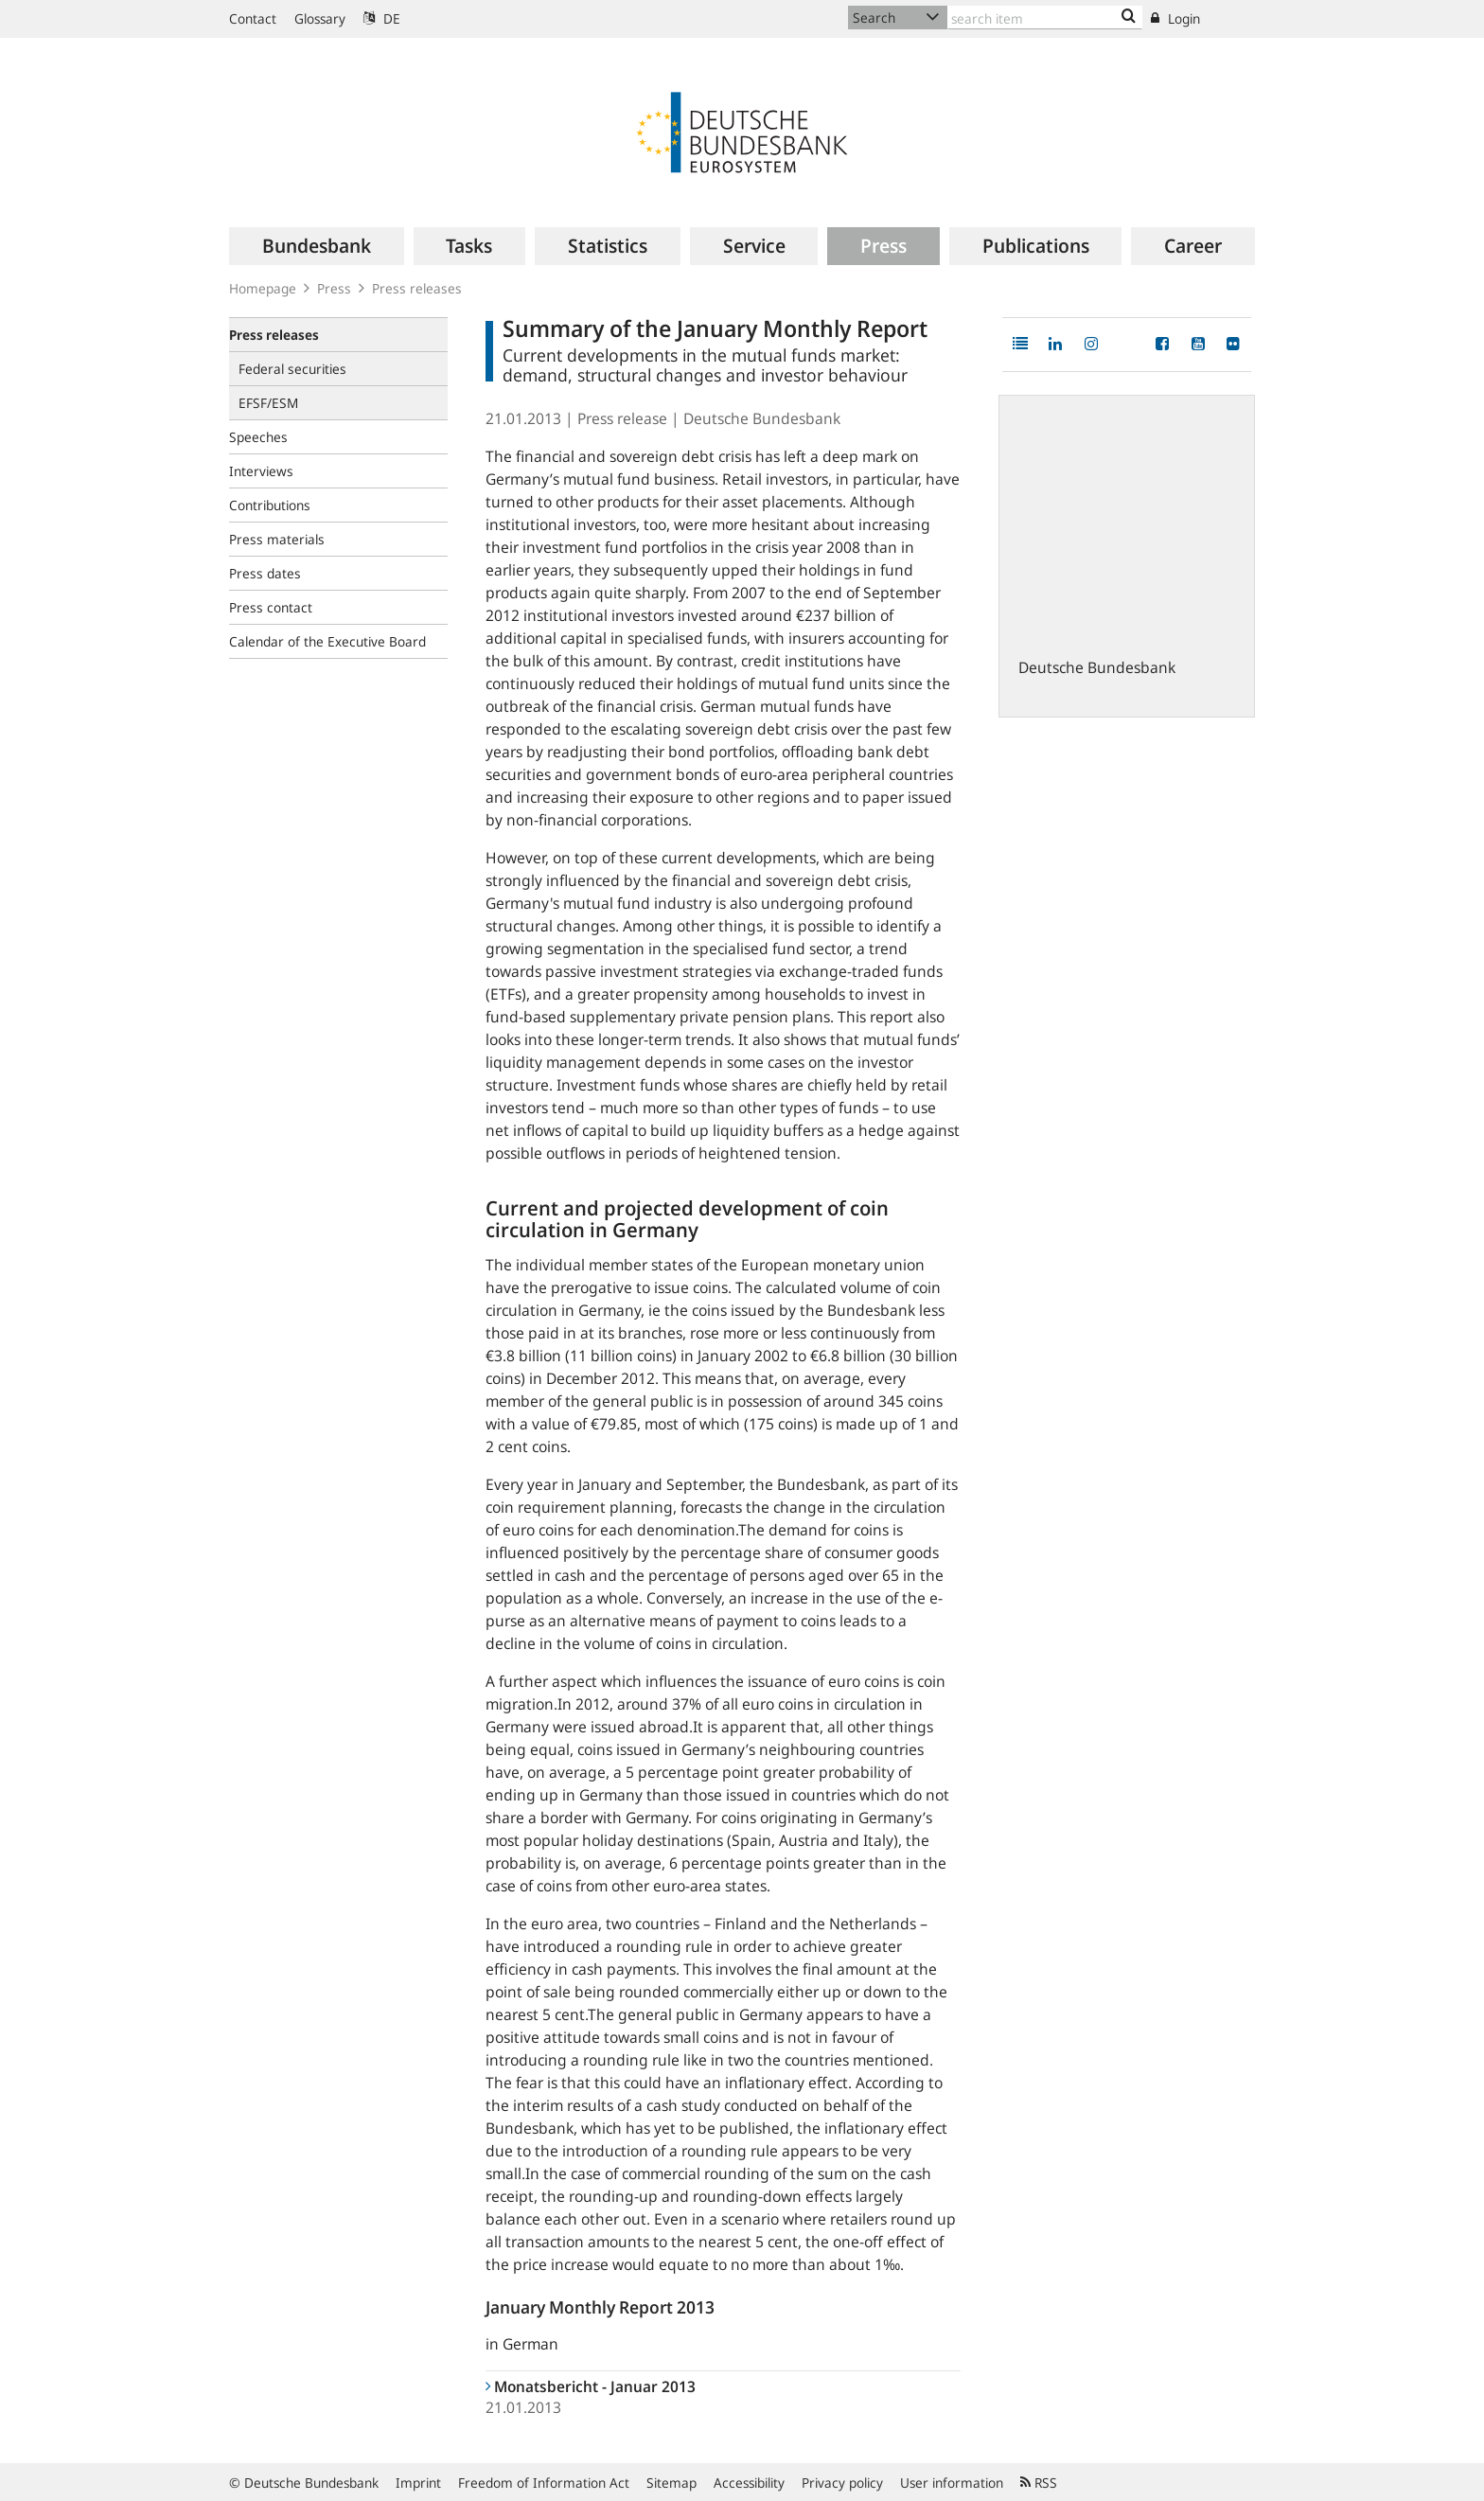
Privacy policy (842, 2483)
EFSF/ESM (268, 403)
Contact (252, 18)
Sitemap (671, 2483)
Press (334, 288)
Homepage (262, 288)
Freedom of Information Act (543, 2483)
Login (1175, 18)
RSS (1038, 2483)
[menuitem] (316, 246)
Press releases (417, 288)
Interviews (261, 471)
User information (951, 2483)
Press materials (277, 539)
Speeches (258, 437)
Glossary (319, 18)
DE (381, 18)
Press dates (265, 573)
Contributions (269, 505)
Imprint (418, 2483)
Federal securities (292, 369)
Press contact (270, 607)
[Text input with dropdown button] (1044, 17)
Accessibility (749, 2483)
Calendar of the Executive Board (327, 641)
